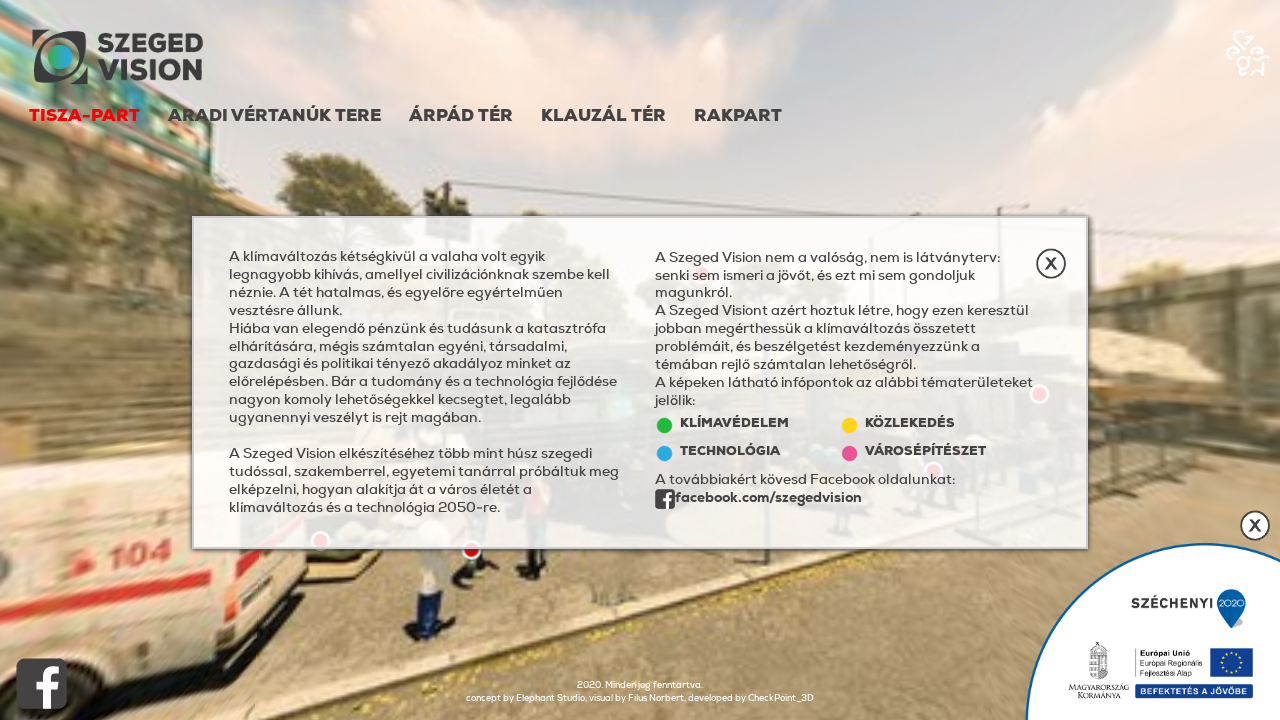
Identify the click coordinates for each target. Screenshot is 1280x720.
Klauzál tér (603, 116)
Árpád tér (461, 116)
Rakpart (738, 116)
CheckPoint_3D (781, 698)
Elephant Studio (550, 698)
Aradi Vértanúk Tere (274, 116)
